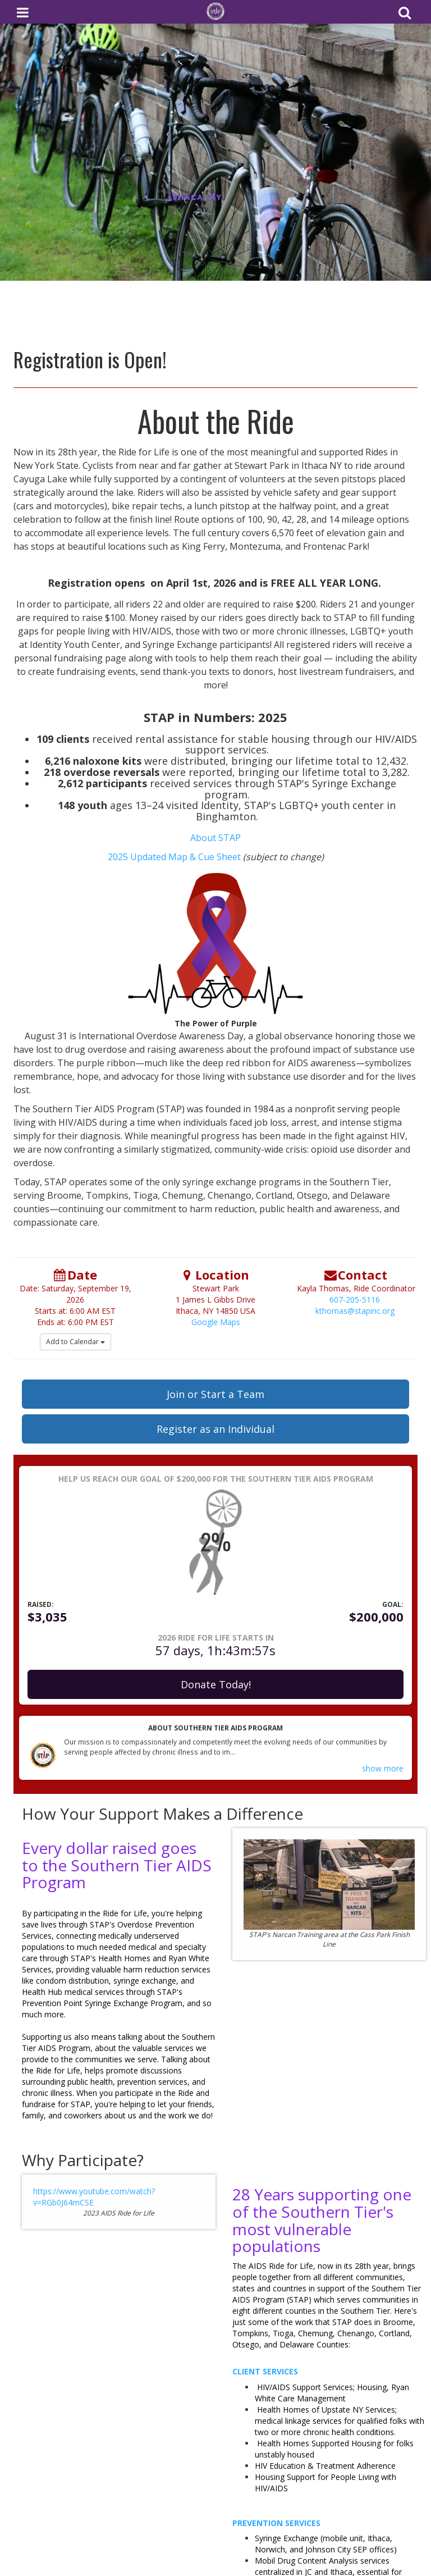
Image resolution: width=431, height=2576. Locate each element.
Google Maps (215, 1322)
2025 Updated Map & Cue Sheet (175, 857)
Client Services (265, 2371)
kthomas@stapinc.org (355, 1310)
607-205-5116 (354, 1299)
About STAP (215, 838)
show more (383, 1768)
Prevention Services (276, 2523)
